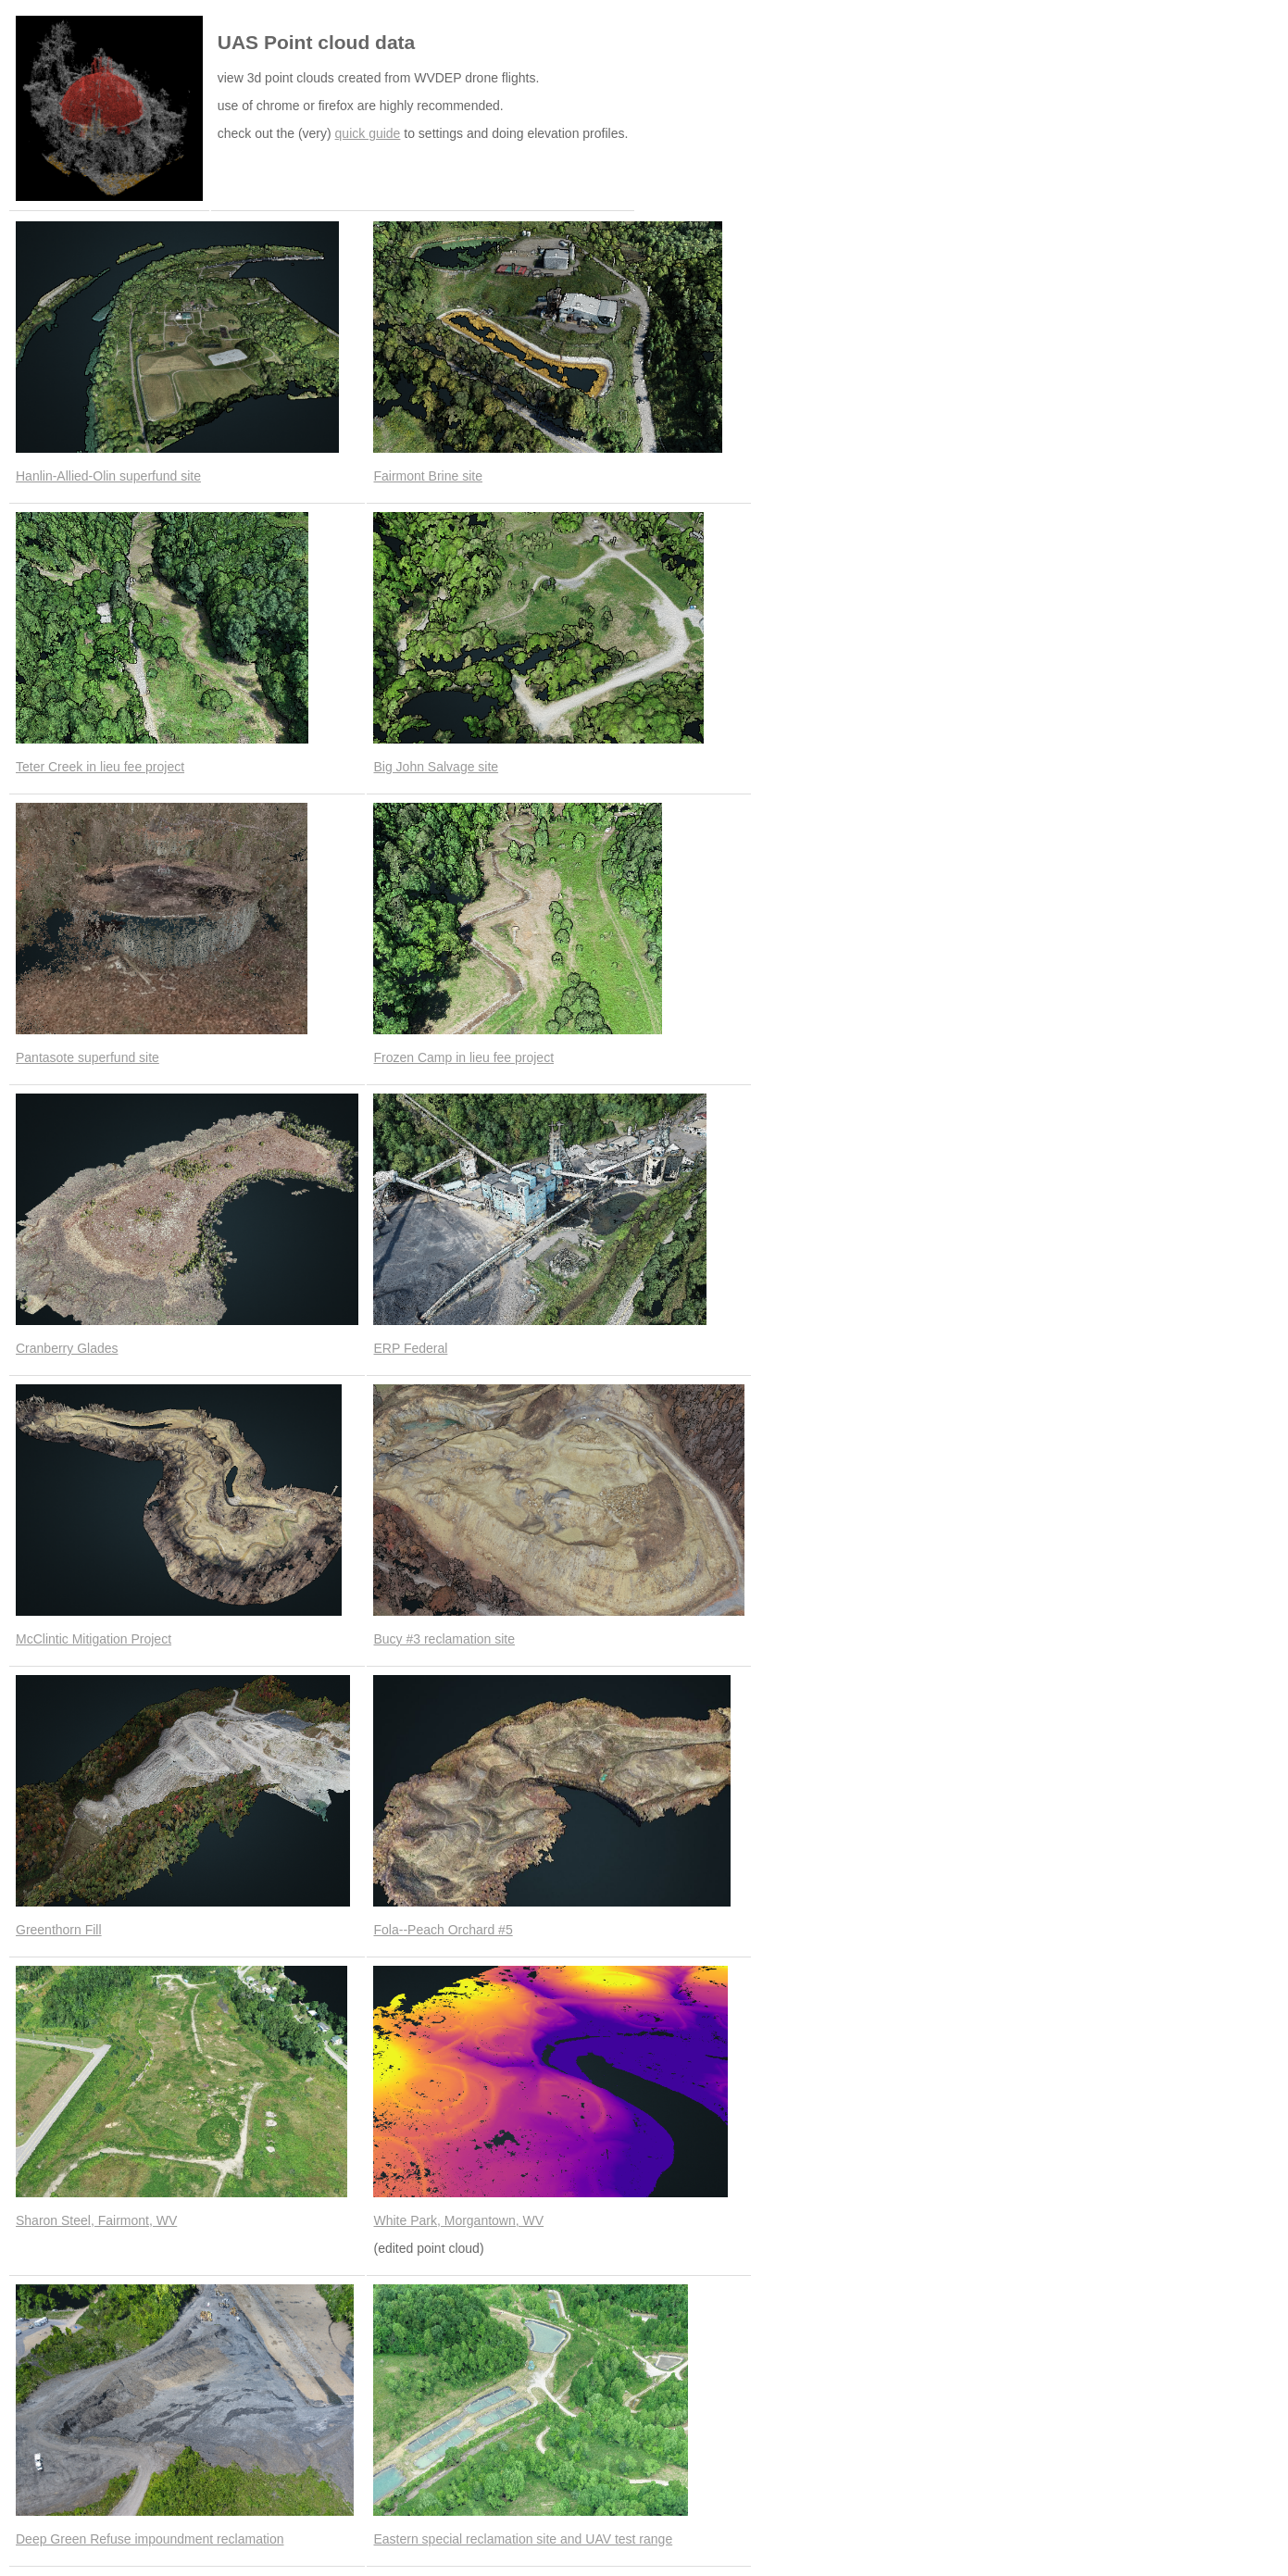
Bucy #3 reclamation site (444, 1639)
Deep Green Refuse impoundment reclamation (150, 2539)
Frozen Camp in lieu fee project (463, 1057)
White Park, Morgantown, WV (458, 2220)
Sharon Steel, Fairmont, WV (96, 2220)
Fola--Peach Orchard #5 (442, 1929)
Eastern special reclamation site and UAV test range (522, 2539)
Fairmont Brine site (427, 476)
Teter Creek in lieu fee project (100, 766)
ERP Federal (410, 1348)
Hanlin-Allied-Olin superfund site (108, 476)
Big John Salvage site (435, 766)
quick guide (368, 133)
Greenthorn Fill (59, 1929)
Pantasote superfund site (87, 1057)
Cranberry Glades (67, 1348)
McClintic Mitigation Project (93, 1639)
